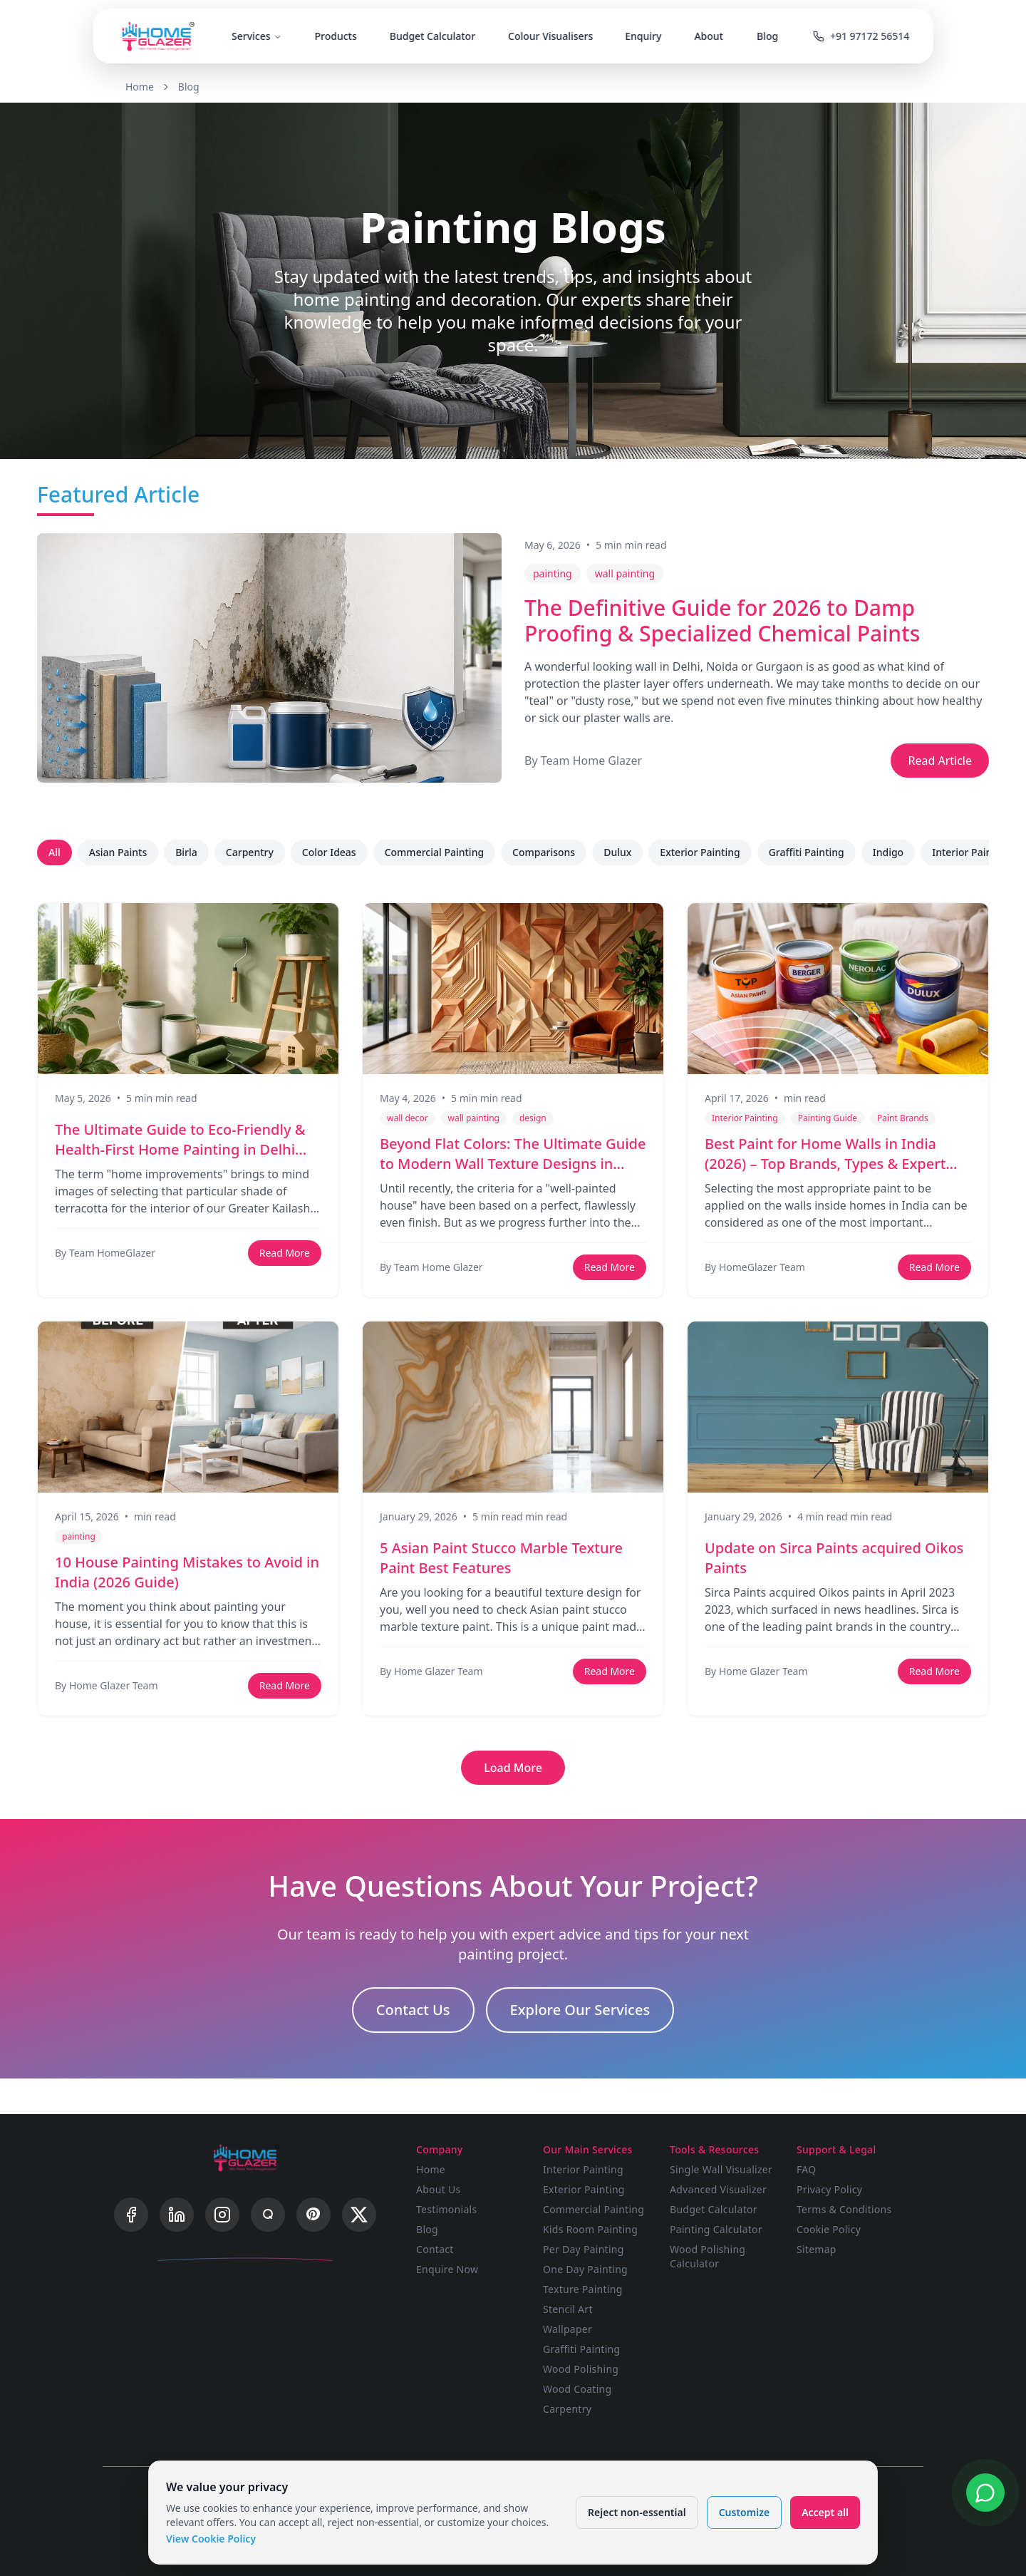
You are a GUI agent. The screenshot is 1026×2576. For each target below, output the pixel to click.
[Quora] (268, 2215)
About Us (438, 2189)
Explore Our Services (580, 2009)
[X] (359, 2215)
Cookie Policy (829, 2229)
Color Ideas (329, 852)
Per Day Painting (583, 2249)
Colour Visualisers (550, 36)
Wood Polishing (580, 2369)
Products (335, 36)
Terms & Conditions (844, 2209)
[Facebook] (131, 2215)
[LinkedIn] (177, 2215)
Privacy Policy (829, 2189)
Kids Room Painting (590, 2229)
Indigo (888, 852)
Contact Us (413, 2009)
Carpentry (250, 852)
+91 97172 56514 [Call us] (861, 36)
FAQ (806, 2169)
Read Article (940, 760)
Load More (513, 1768)
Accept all (825, 2512)
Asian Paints (118, 852)
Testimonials (446, 2209)
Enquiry (644, 36)
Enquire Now (447, 2269)
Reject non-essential (637, 2512)
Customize (744, 2512)
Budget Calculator (432, 36)
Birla (186, 852)
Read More (284, 1252)
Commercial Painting (434, 852)
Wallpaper (567, 2329)
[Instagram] (222, 2215)
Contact (435, 2249)
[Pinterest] (313, 2215)
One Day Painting (585, 2269)
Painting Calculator (716, 2229)
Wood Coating (577, 2389)
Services (257, 36)
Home (139, 86)
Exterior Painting (700, 852)
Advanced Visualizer (718, 2189)
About (709, 36)
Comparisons (543, 852)
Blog (767, 36)
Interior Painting (971, 852)
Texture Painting (583, 2289)
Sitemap (816, 2249)
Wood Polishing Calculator (707, 2256)
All (54, 852)
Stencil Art (568, 2309)
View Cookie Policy (211, 2538)
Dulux (617, 852)
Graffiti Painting (806, 852)
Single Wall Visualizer (721, 2169)
